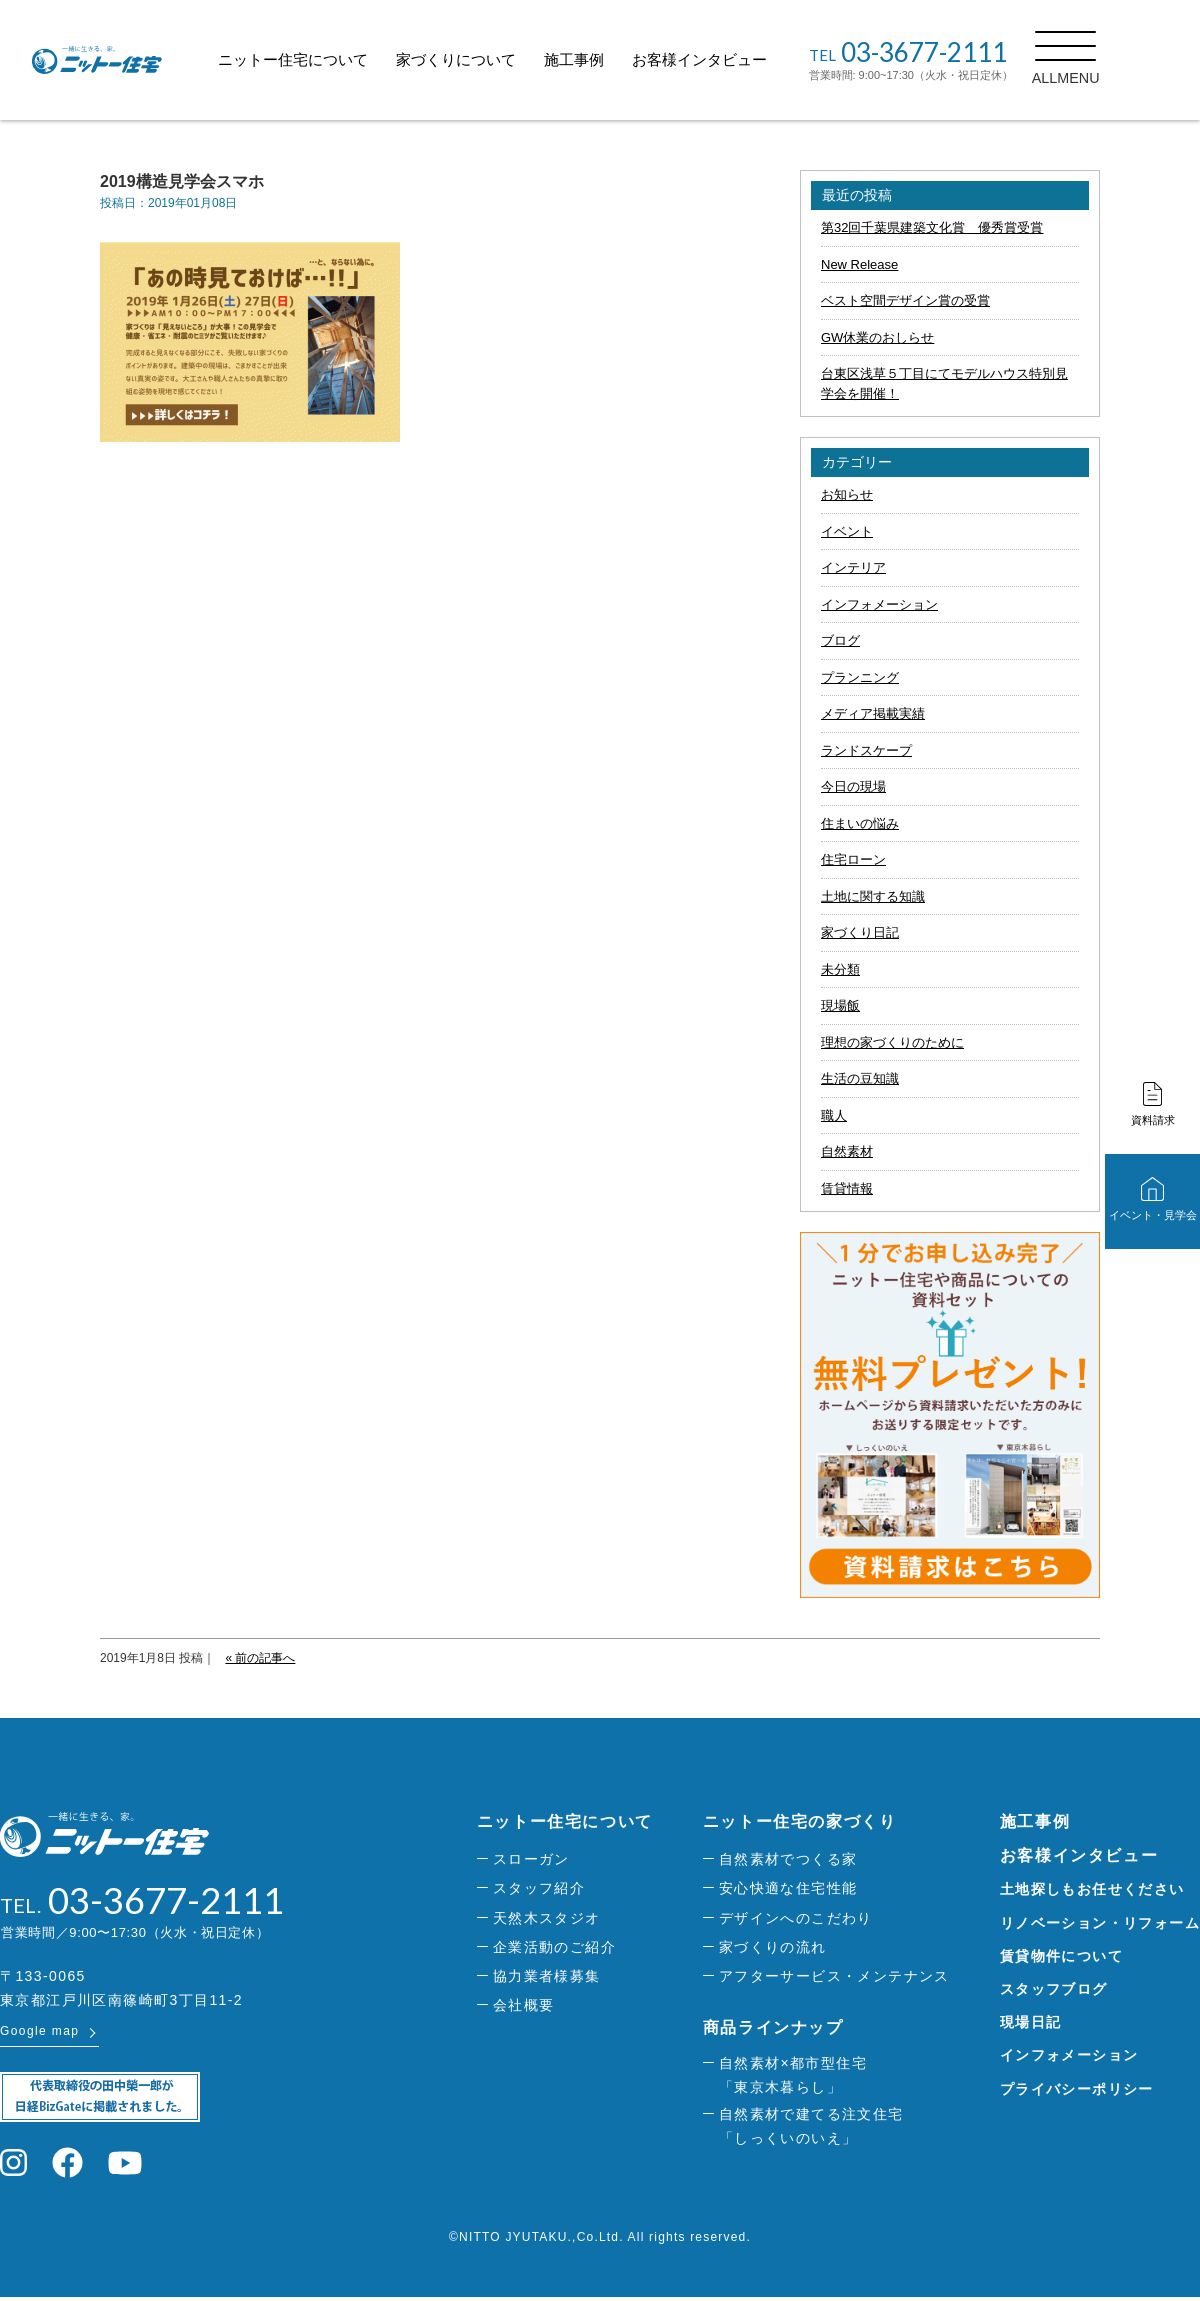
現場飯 (840, 1005)
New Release (859, 264)
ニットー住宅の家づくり (800, 1821)
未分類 (840, 969)
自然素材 (847, 1151)
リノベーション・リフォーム (1100, 1923)
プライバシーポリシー (1077, 2089)
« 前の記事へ (260, 1658)
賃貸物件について (1061, 1956)
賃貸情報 (847, 1188)
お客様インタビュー (744, 59)
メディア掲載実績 (873, 713)
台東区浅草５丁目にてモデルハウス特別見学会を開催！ (944, 383)
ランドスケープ (866, 750)
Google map (39, 2035)
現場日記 (1031, 2022)
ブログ (840, 640)
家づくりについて (501, 59)
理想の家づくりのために (892, 1042)
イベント (847, 531)
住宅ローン (853, 859)
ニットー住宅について (338, 59)
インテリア (853, 567)
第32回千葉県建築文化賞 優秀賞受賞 (932, 227)
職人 (834, 1115)
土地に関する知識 (873, 896)
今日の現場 (853, 786)
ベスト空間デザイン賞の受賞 (905, 300)
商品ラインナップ (773, 2027)
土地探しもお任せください (1092, 1889)
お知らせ (847, 494)
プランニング (860, 677)
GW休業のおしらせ (877, 337)
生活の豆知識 (860, 1078)
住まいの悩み (860, 823)
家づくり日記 (860, 932)
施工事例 (619, 59)
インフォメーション (879, 604)
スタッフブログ (1054, 1989)
